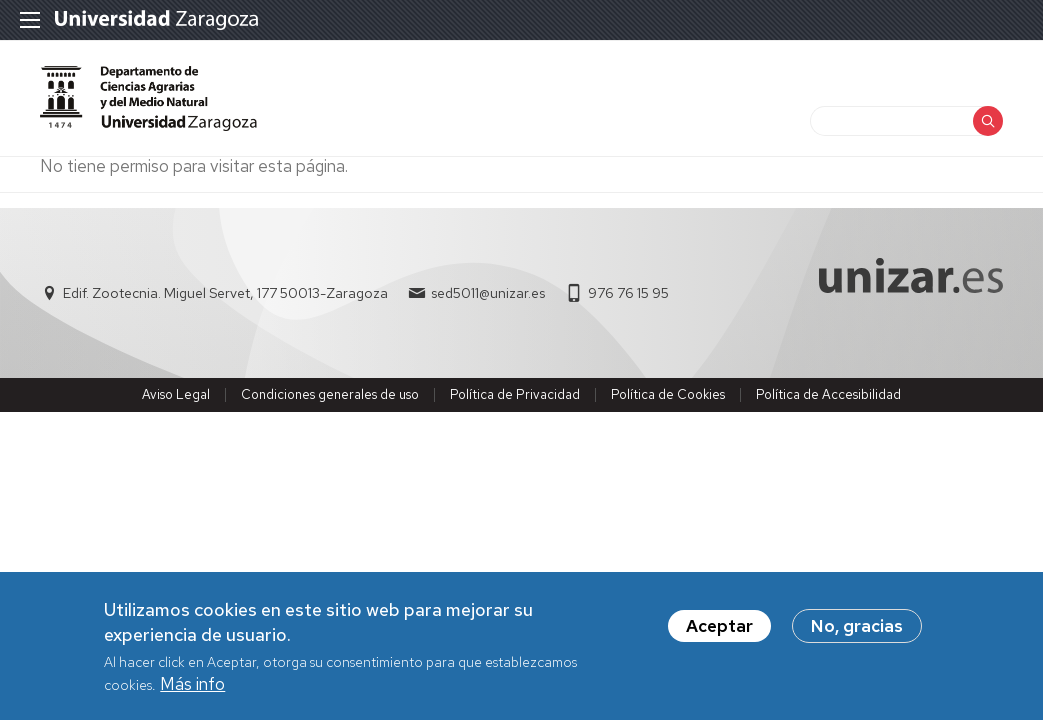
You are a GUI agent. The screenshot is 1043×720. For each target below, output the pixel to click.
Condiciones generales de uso (330, 394)
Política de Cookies (668, 394)
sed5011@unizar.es (488, 293)
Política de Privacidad (515, 394)
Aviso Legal (176, 394)
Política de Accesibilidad (828, 394)
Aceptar (719, 627)
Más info (192, 685)
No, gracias (857, 627)
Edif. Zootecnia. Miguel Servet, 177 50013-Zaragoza (225, 293)
